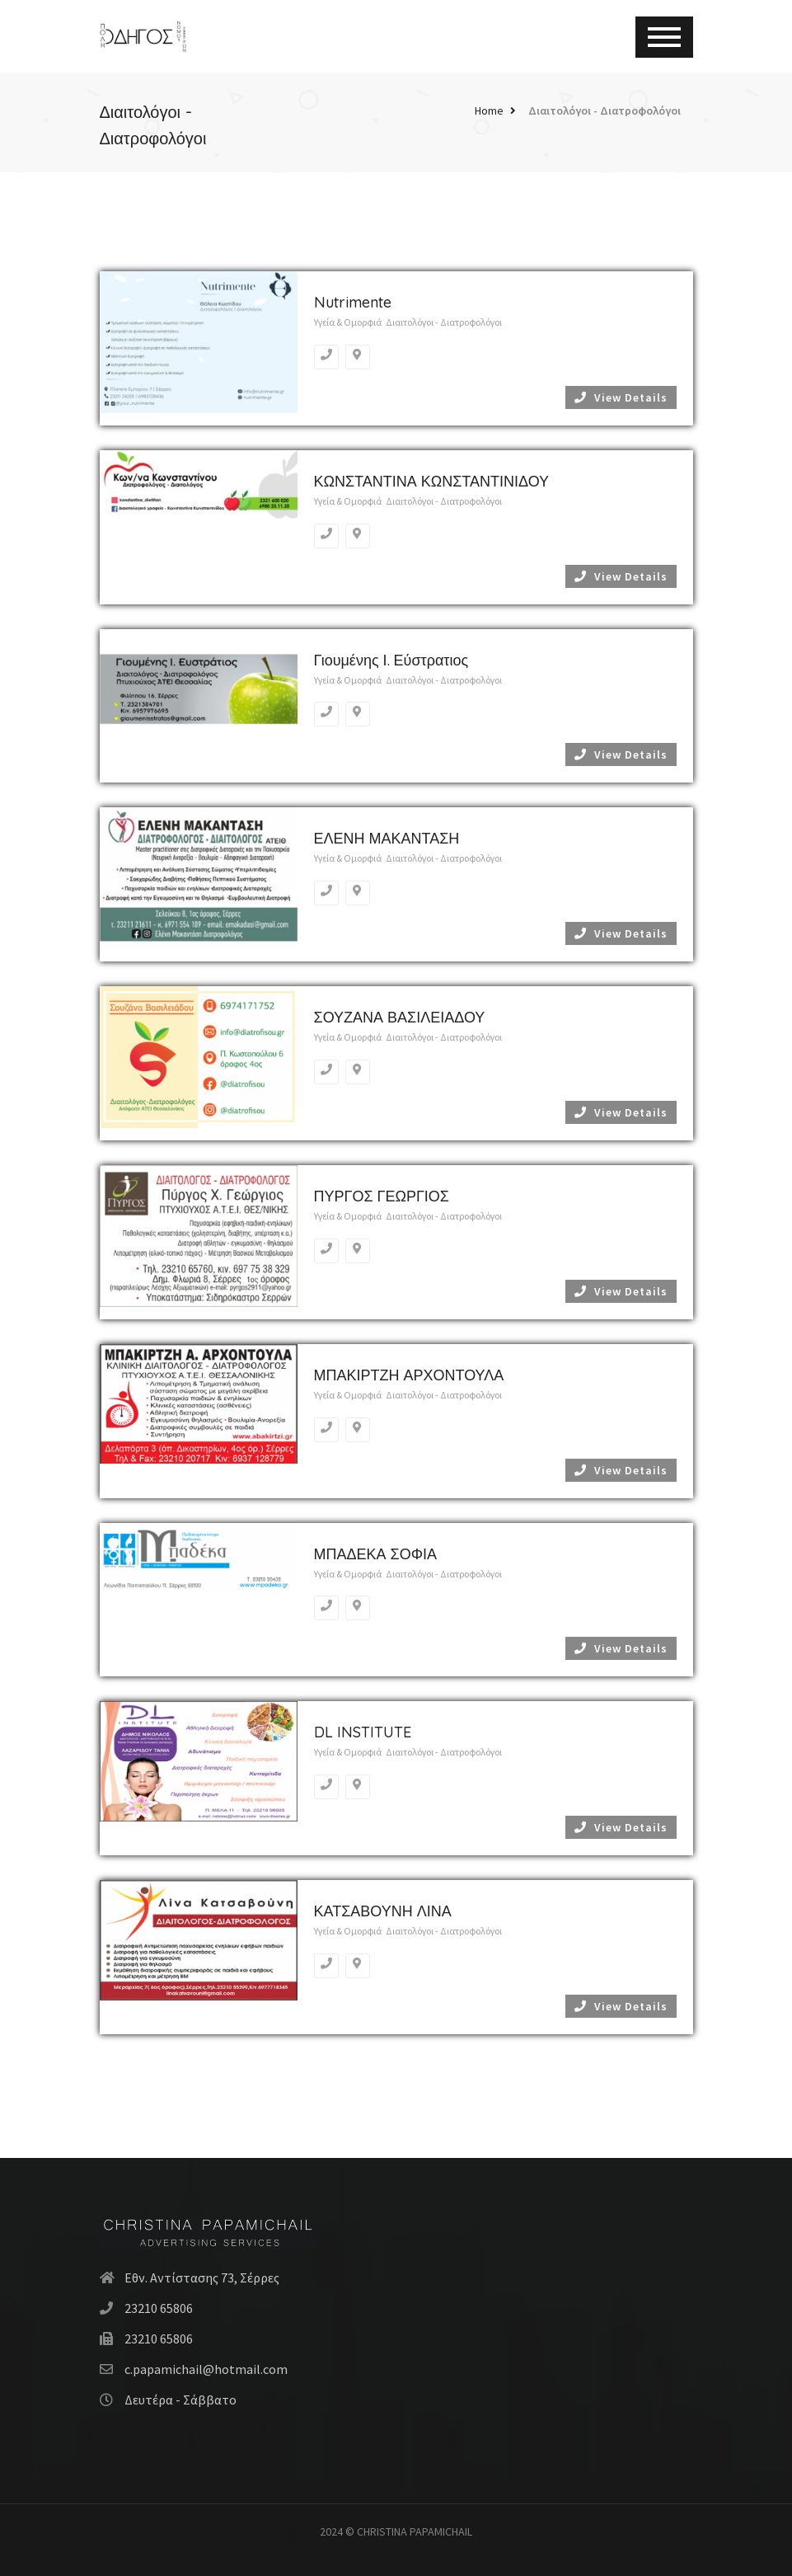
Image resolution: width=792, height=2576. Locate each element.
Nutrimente (352, 302)
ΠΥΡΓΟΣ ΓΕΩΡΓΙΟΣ (381, 1196)
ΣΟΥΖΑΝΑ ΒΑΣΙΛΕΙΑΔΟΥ (399, 1017)
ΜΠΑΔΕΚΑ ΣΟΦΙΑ (376, 1553)
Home (489, 110)
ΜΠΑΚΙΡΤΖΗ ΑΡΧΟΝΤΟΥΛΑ (409, 1375)
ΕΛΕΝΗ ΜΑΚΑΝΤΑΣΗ (387, 838)
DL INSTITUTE (362, 1732)
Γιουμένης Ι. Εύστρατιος (391, 660)
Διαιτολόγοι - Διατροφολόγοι (604, 110)
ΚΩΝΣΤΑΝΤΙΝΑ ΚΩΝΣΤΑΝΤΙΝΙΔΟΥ (432, 481)
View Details (621, 397)
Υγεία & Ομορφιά (348, 322)
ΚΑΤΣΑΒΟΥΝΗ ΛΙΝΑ (383, 1910)
